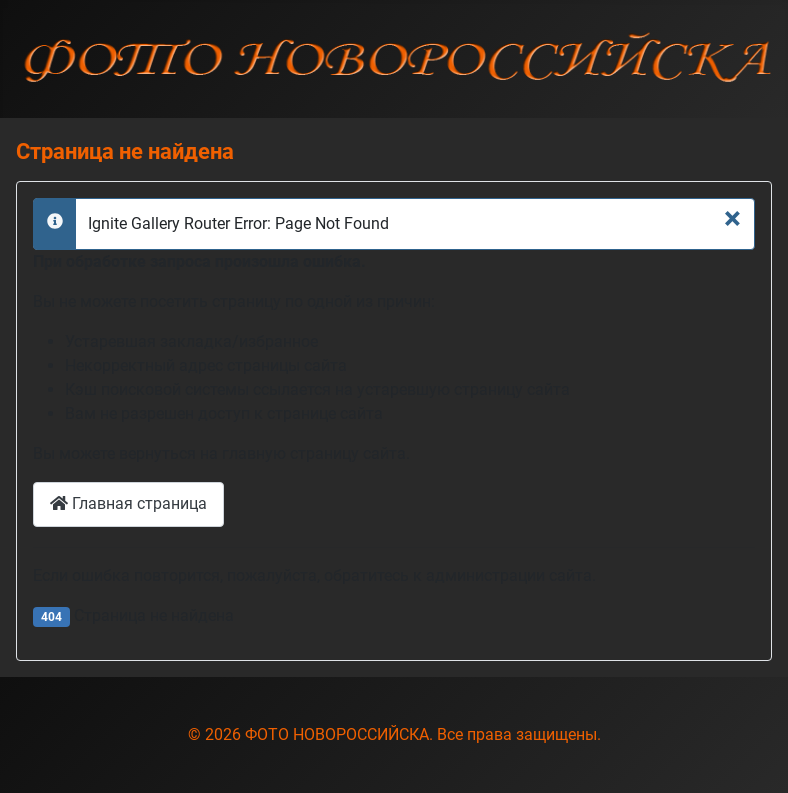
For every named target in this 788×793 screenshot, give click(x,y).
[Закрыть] (732, 218)
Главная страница (128, 503)
